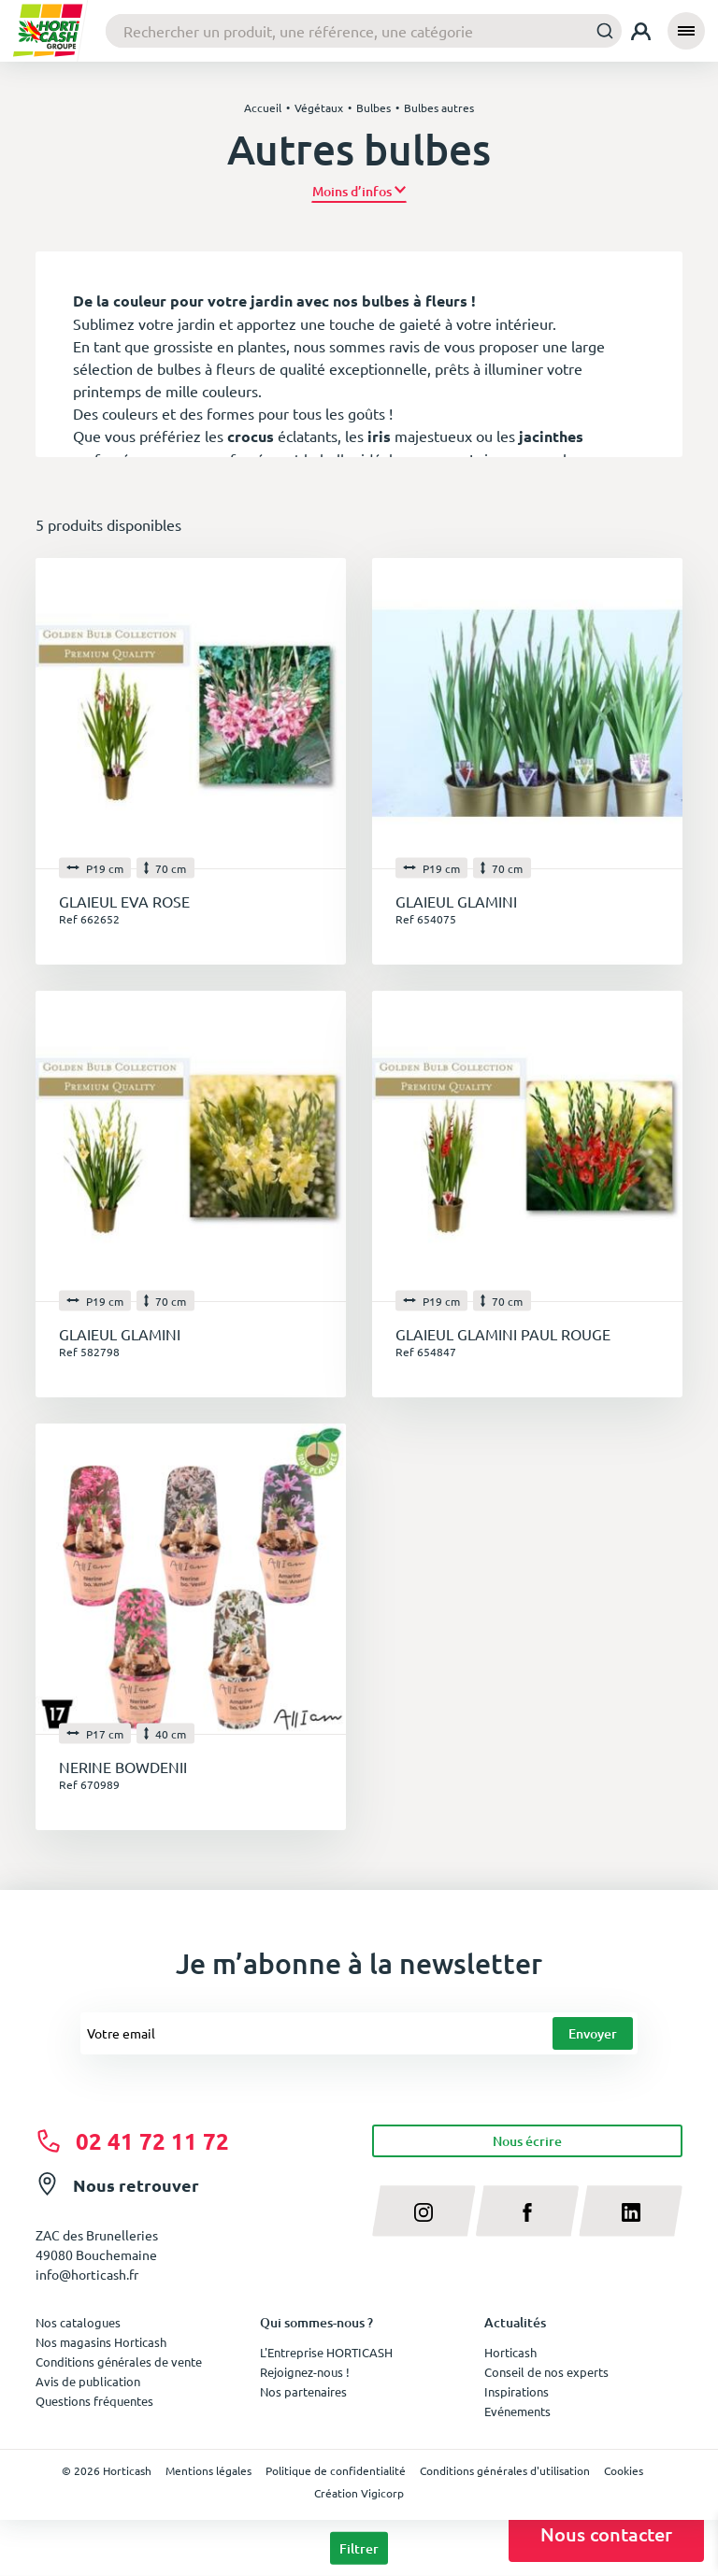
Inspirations (516, 2391)
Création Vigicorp (359, 2492)
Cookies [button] (623, 2470)
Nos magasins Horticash (101, 2342)
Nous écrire (527, 2141)
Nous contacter (606, 2534)
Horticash (510, 2352)
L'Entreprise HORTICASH (326, 2352)
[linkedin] (630, 2210)
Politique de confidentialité (336, 2470)
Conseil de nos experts (546, 2372)
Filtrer (359, 2548)
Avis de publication (88, 2381)
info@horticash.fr (87, 2274)
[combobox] (364, 31)
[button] (359, 191)
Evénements (517, 2411)
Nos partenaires (303, 2391)
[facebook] (528, 2210)
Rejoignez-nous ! (305, 2372)
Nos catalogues (78, 2322)
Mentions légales (208, 2470)
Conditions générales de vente (119, 2361)
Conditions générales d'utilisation (505, 2470)
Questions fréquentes (94, 2401)
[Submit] (600, 30)
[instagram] (424, 2210)
